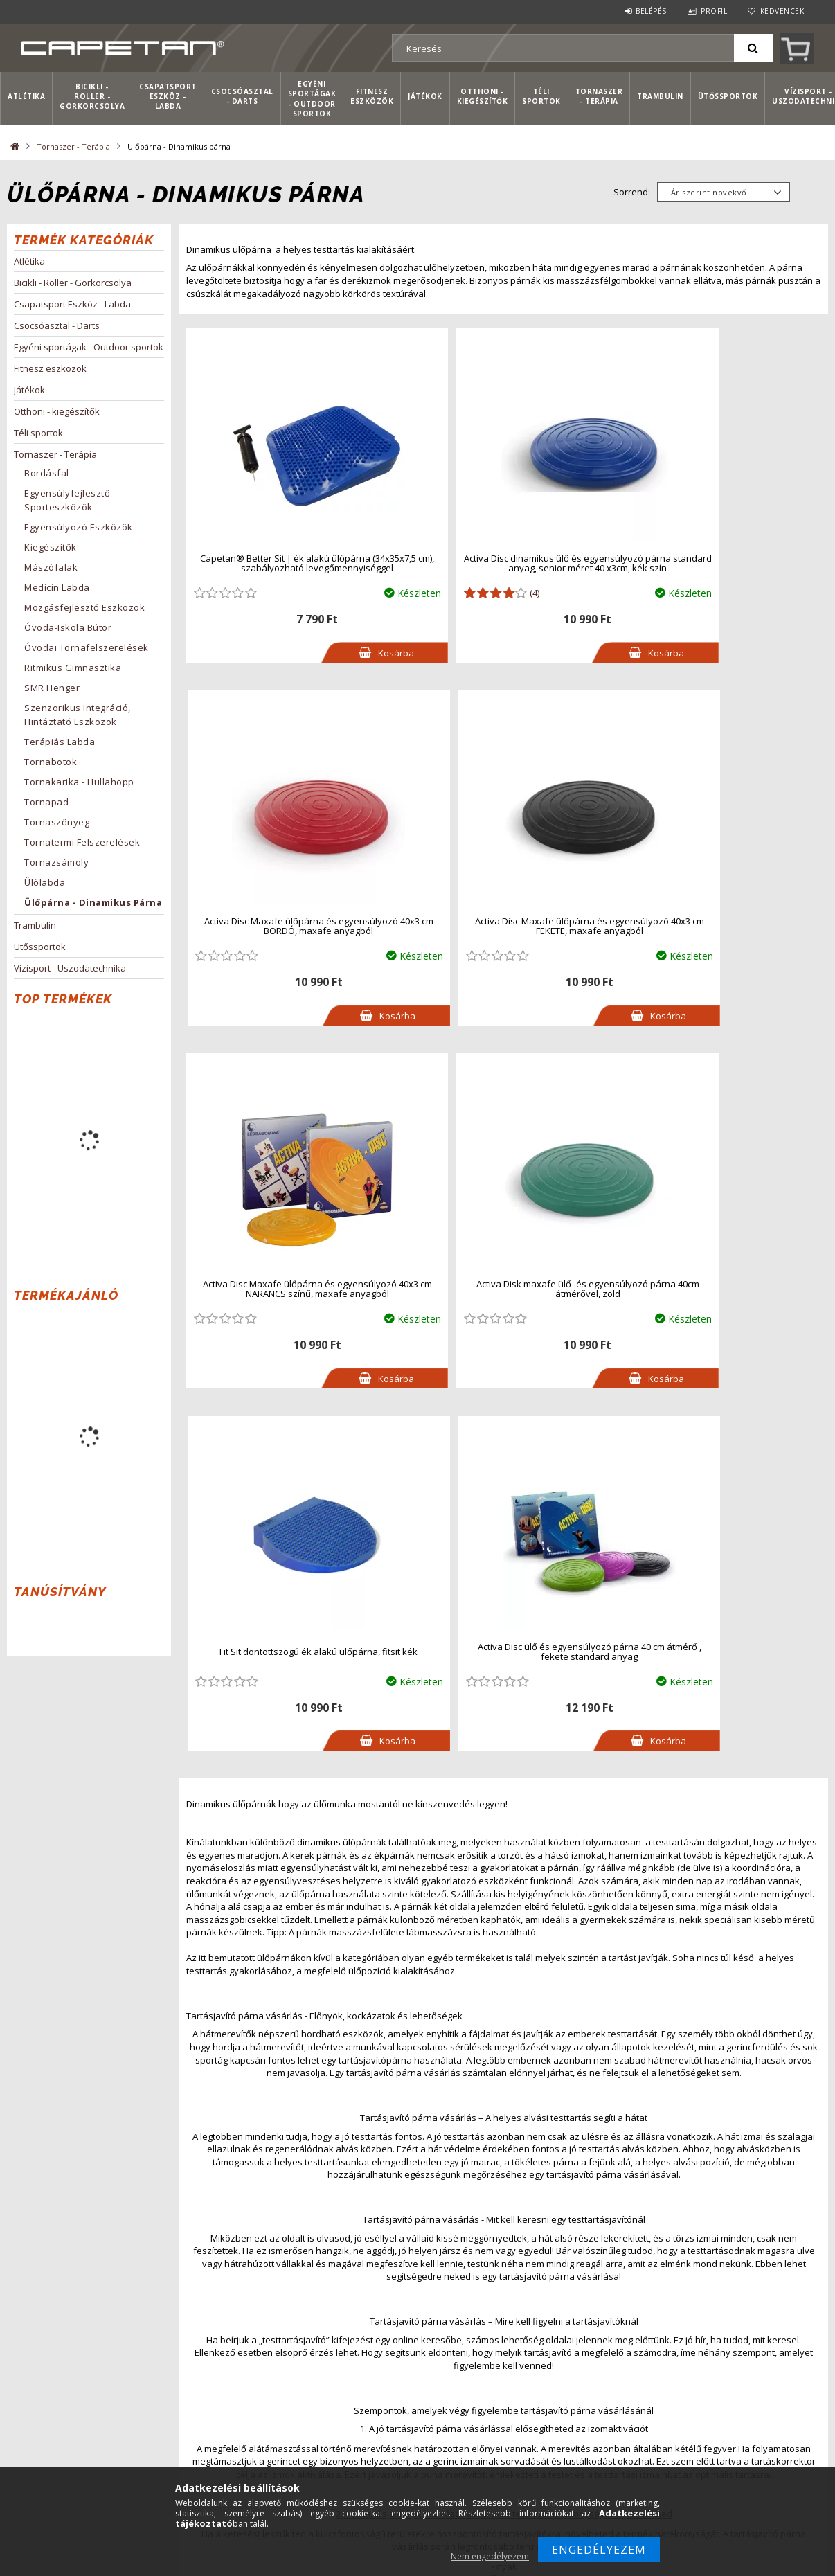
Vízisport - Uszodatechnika (70, 968)
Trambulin (660, 96)
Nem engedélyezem (490, 2556)
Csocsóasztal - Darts (242, 96)
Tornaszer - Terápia (599, 96)
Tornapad (46, 802)
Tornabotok (50, 761)
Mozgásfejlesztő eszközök (84, 607)
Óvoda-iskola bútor (67, 627)
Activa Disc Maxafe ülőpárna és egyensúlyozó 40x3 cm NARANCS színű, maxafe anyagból (506, 926)
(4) (480, 593)
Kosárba (344, 653)
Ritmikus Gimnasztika (72, 667)
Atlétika (26, 96)
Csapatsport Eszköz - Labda (168, 96)
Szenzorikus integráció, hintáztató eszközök (77, 714)
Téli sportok (541, 96)
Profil (714, 11)
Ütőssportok (728, 96)
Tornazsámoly (56, 862)
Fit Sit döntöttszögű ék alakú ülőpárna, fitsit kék (291, 1289)
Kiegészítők (50, 547)
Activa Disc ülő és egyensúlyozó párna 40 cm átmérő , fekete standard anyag (507, 1289)
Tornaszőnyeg (56, 822)
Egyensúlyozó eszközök (78, 527)
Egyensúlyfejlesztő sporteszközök (67, 500)
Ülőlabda (44, 882)
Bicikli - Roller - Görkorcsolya (92, 96)
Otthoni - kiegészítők (482, 96)
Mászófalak (51, 567)
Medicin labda (57, 587)
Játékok (425, 96)
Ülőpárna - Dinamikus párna (93, 902)
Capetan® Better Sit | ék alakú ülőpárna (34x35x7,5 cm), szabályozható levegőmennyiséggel (289, 563)
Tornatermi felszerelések (82, 842)
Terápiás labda (59, 741)
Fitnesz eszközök (371, 96)
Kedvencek (782, 11)
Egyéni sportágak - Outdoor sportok (312, 98)
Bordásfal (46, 473)
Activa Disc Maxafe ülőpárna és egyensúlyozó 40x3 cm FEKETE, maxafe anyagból (291, 926)
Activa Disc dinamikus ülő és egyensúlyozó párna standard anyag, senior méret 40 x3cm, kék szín (506, 563)
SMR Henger (52, 687)
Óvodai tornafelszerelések (86, 647)
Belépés (651, 11)
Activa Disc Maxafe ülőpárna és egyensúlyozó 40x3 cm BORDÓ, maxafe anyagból (721, 563)
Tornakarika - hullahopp (79, 782)
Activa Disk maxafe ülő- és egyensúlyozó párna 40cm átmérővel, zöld (721, 926)
